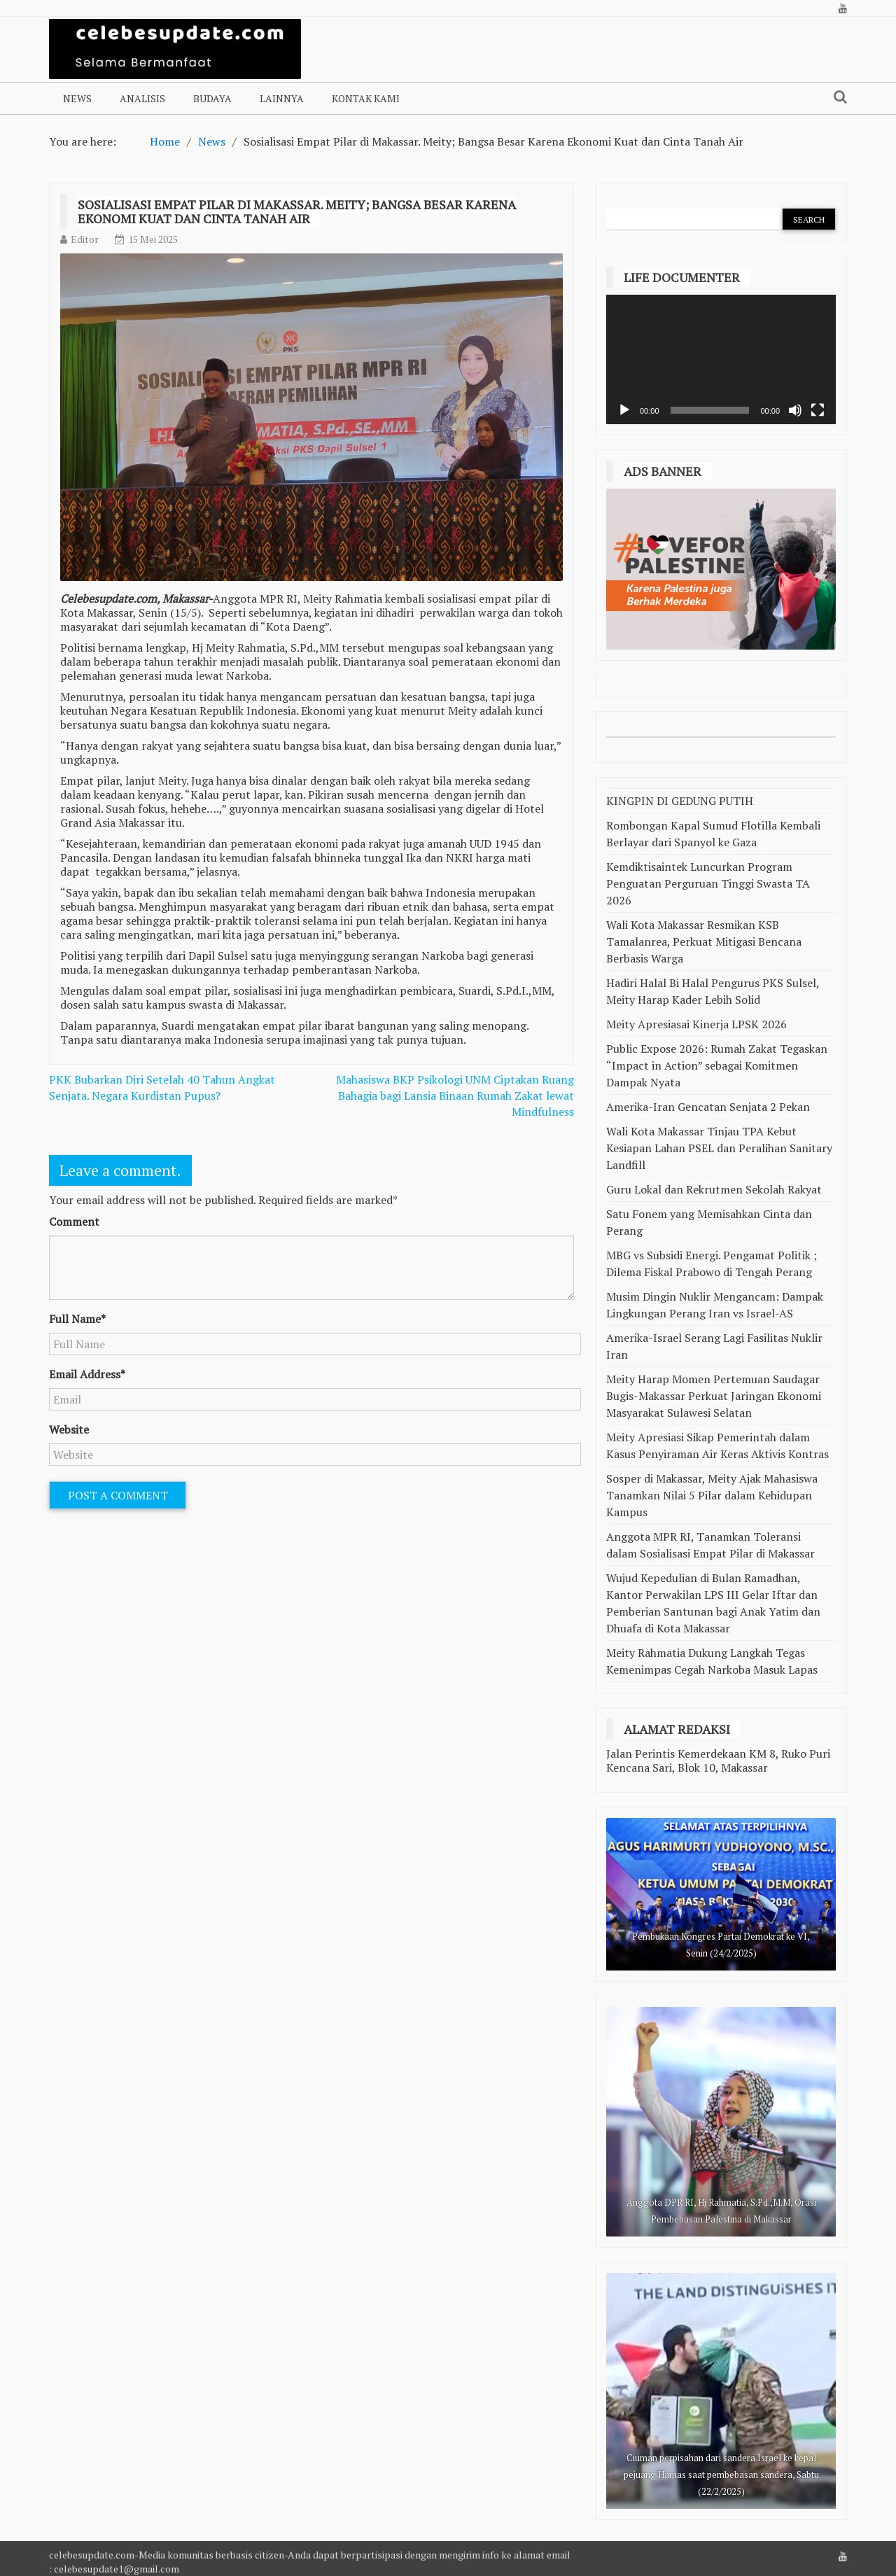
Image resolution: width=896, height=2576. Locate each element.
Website (69, 1429)
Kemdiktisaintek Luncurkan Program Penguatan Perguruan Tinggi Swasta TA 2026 (708, 883)
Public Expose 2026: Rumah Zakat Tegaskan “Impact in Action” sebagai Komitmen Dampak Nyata (716, 1065)
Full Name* (77, 1318)
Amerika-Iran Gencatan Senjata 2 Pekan (708, 1106)
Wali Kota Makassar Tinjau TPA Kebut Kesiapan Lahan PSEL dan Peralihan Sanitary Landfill (719, 1148)
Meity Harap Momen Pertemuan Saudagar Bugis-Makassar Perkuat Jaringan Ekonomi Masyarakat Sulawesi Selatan (713, 1395)
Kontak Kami (366, 98)
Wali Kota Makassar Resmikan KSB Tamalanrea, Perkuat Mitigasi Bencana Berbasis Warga (704, 941)
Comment (74, 1221)
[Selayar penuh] (818, 410)
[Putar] (624, 410)
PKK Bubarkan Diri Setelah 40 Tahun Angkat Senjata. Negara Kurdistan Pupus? (162, 1087)
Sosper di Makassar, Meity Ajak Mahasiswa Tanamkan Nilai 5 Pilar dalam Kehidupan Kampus (712, 1495)
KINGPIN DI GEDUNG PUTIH (679, 800)
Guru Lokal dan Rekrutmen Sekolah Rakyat (714, 1189)
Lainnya (282, 98)
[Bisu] (795, 410)
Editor (85, 239)
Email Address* (87, 1374)
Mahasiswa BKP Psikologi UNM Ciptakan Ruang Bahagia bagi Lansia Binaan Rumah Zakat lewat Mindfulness (455, 1095)
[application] (721, 359)
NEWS (77, 98)
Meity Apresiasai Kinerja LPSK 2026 (696, 1024)
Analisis (142, 98)
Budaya (212, 98)
